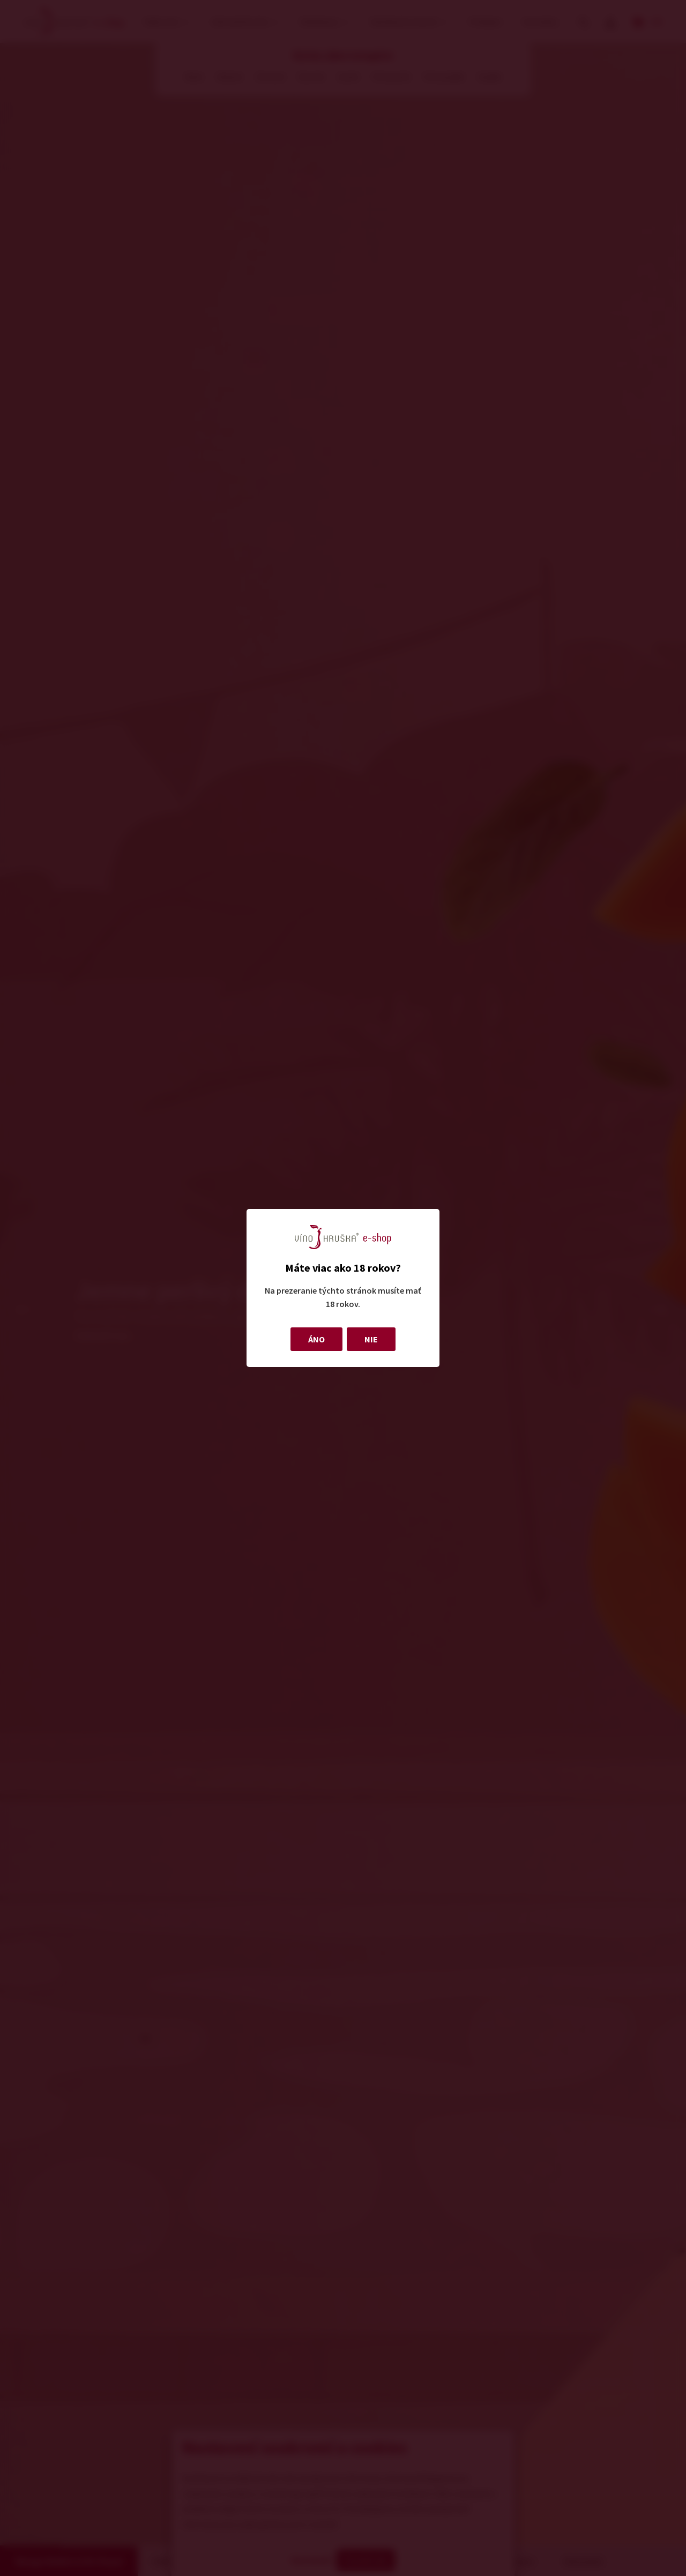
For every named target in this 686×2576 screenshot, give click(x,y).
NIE (371, 1339)
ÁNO (316, 1339)
